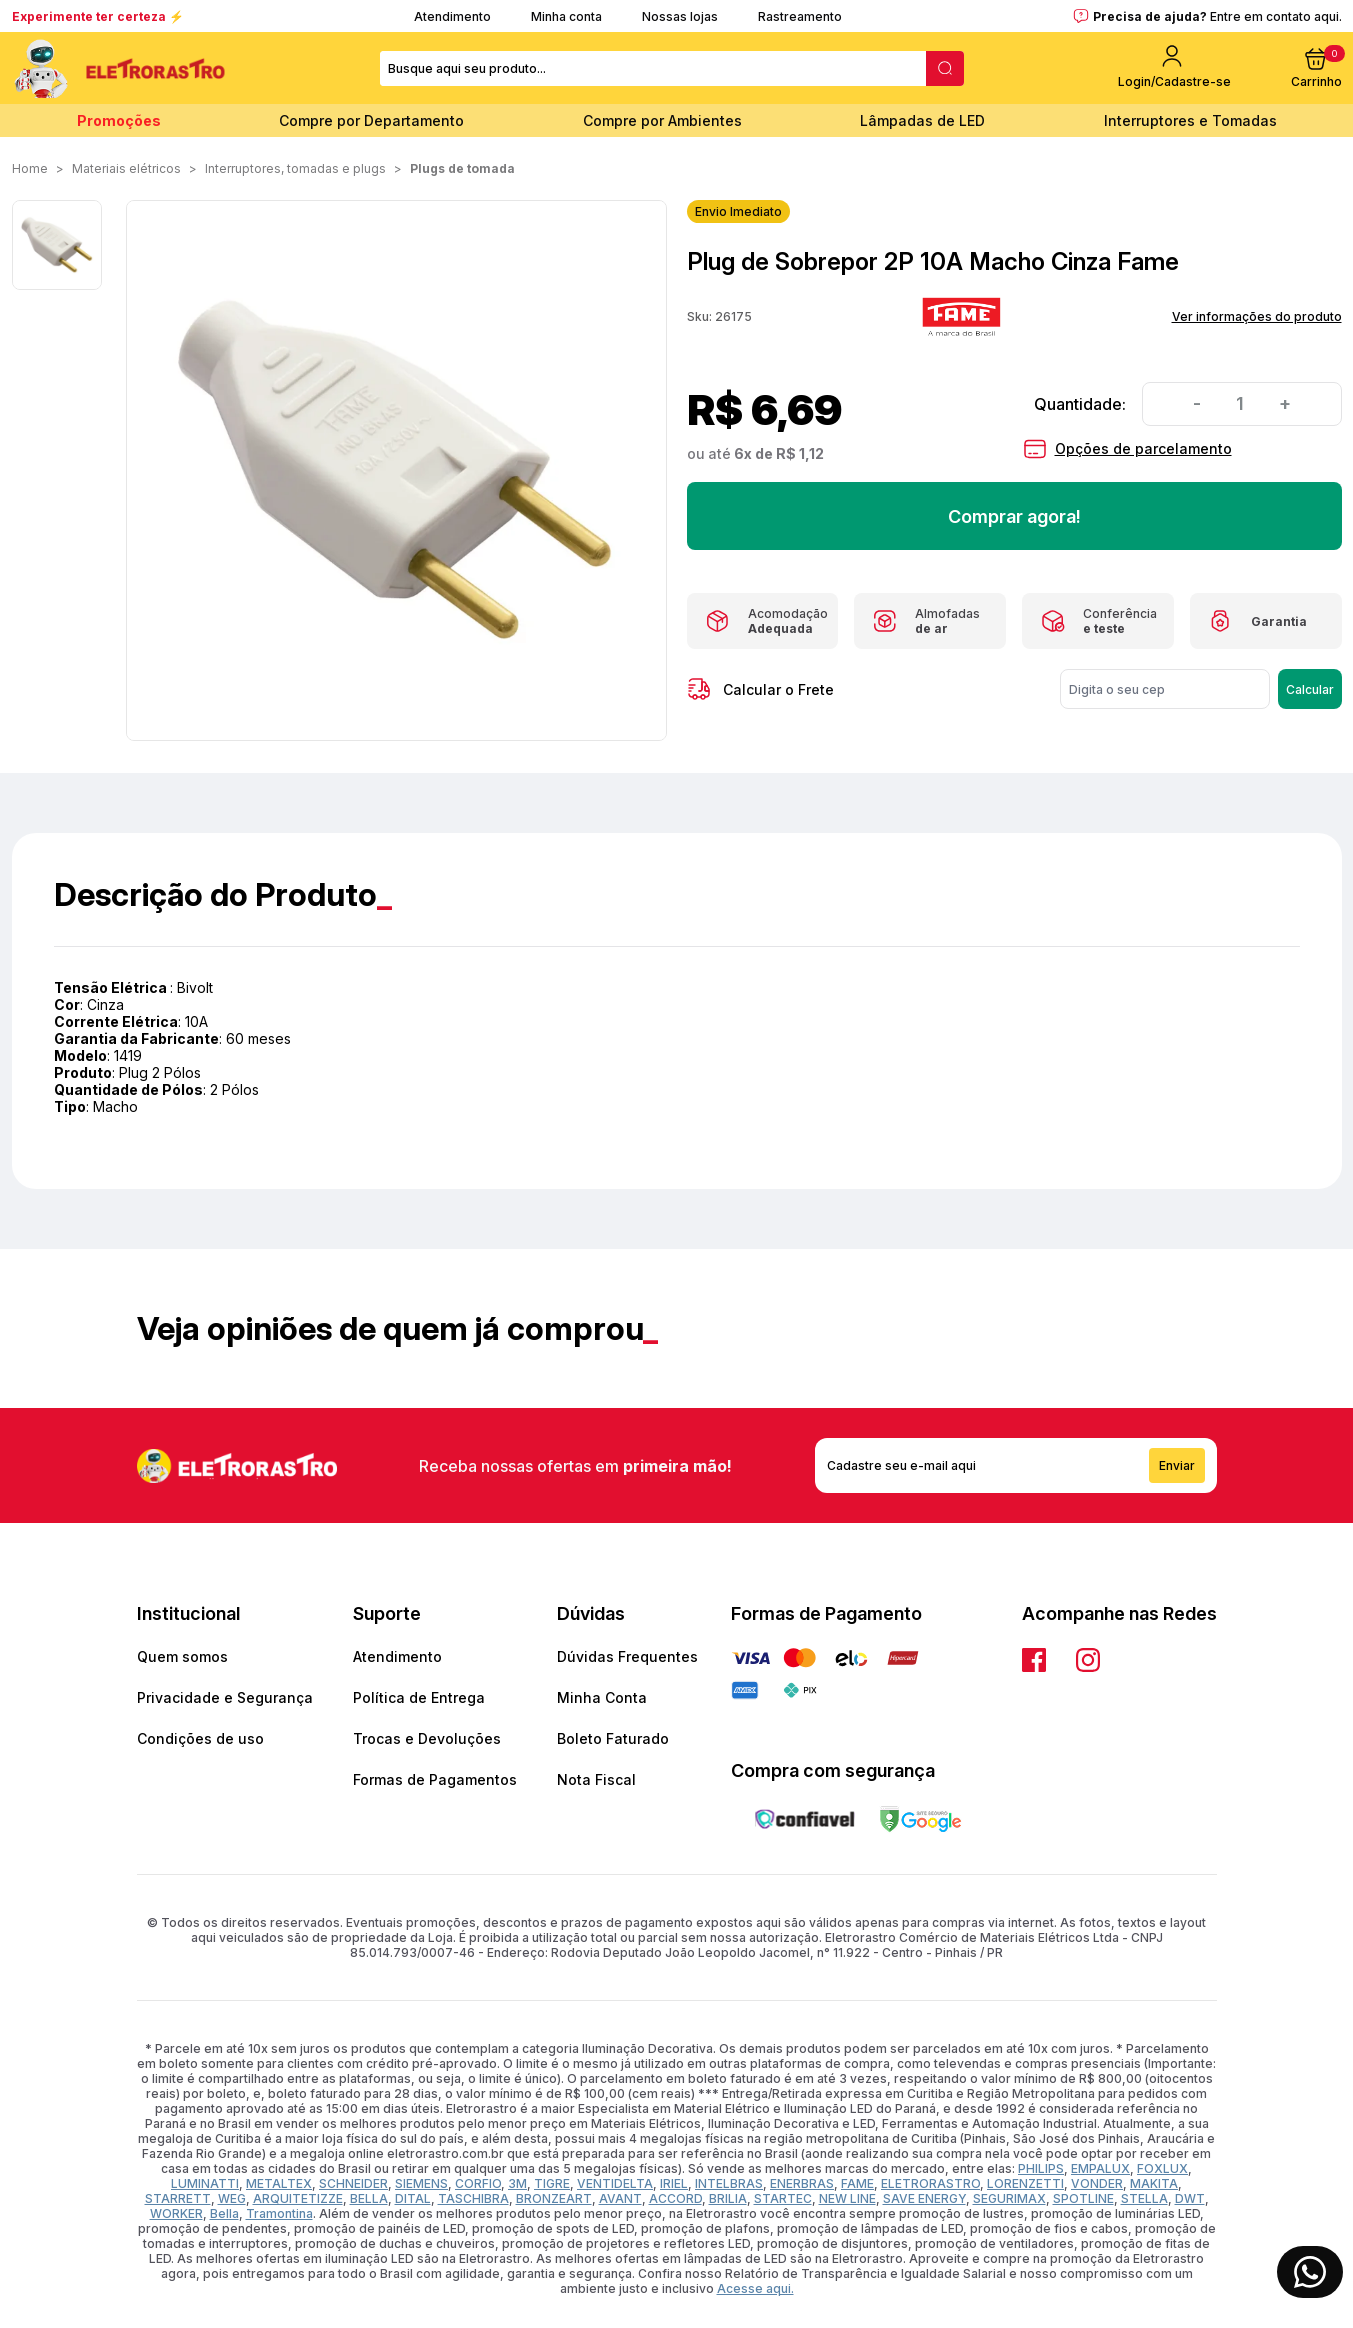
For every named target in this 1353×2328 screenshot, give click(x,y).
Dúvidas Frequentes (627, 1656)
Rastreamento (800, 16)
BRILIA (728, 2198)
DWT (1190, 2198)
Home (30, 168)
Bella (224, 2213)
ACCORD (675, 2198)
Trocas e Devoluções (427, 1738)
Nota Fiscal (596, 1779)
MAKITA (1154, 2183)
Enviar (1177, 1465)
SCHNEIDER (353, 2183)
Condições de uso (200, 1738)
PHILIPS (1041, 2168)
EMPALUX (1100, 2168)
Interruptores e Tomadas (1190, 120)
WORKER (176, 2213)
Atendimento (452, 16)
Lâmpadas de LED (922, 120)
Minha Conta (602, 1697)
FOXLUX (1162, 2168)
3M (517, 2183)
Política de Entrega (419, 1697)
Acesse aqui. (755, 2288)
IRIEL (674, 2183)
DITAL (413, 2198)
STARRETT (178, 2198)
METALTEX (279, 2183)
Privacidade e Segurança (225, 1697)
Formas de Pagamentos (435, 1779)
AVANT (620, 2198)
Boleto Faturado (613, 1738)
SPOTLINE (1083, 2198)
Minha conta (566, 16)
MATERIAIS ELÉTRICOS (126, 168)
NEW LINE (847, 2198)
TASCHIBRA (473, 2198)
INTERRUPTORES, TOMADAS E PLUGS (295, 168)
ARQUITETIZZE (298, 2198)
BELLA (369, 2198)
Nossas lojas (680, 16)
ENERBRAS (802, 2183)
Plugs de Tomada (462, 168)
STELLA (1144, 2198)
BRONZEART (554, 2198)
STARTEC (783, 2198)
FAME (857, 2183)
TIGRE (552, 2183)
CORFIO (478, 2183)
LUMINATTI (205, 2183)
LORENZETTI (1025, 2183)
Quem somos (182, 1656)
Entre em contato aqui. (1276, 16)
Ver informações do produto (1257, 316)
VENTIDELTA (615, 2183)
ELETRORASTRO (930, 2183)
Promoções (119, 120)
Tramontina (279, 2213)
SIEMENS (421, 2183)
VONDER (1097, 2183)
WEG (232, 2198)
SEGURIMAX (1009, 2198)
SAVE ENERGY (924, 2198)
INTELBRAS (729, 2183)
